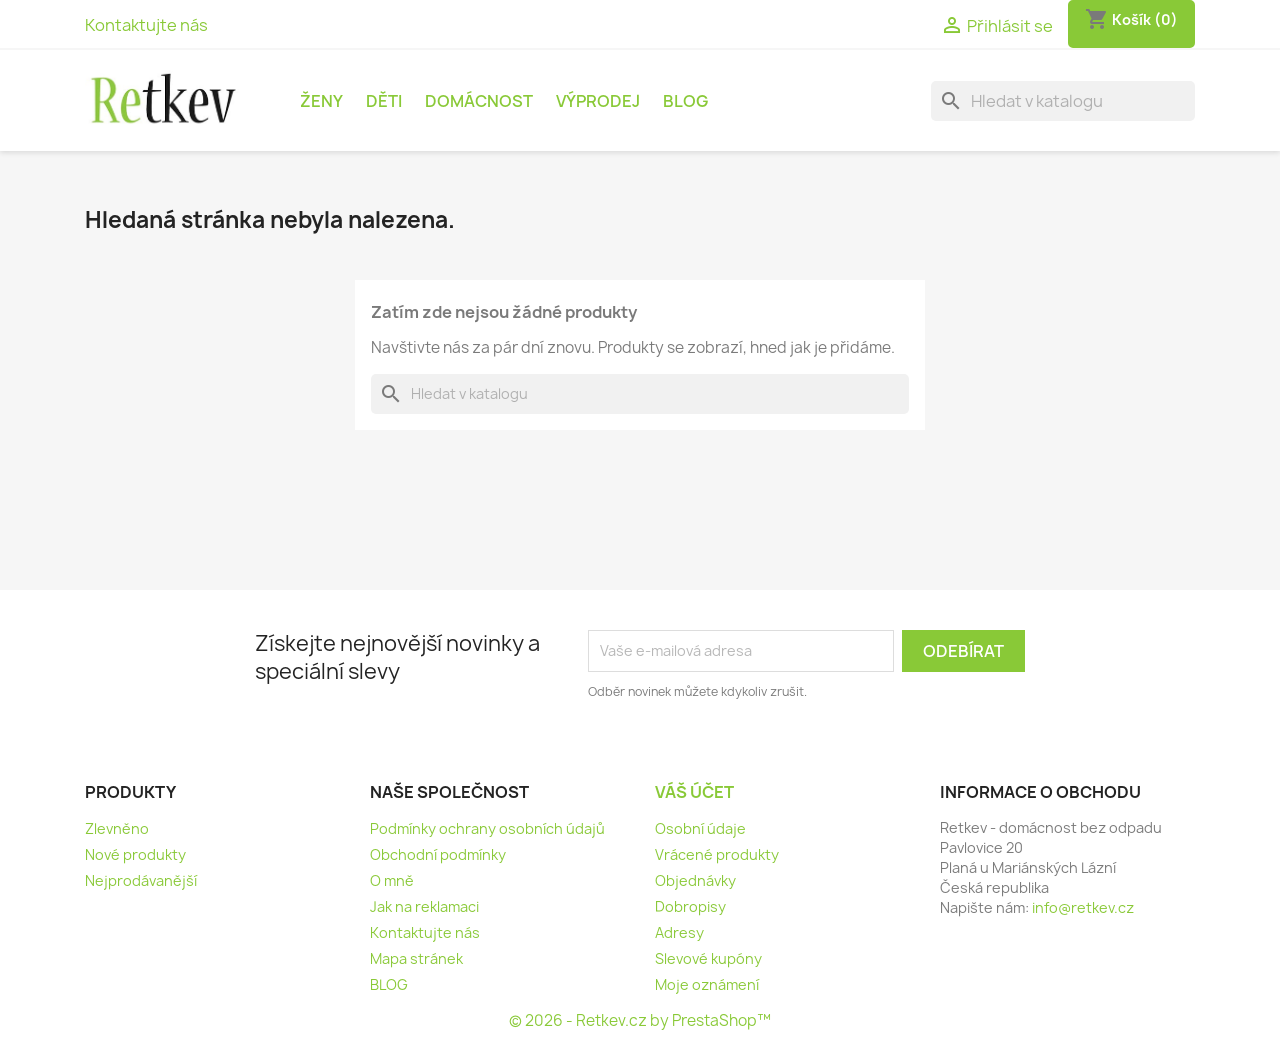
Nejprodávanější (141, 880)
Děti (384, 101)
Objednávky (695, 880)
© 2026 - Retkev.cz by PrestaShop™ (640, 1020)
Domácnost (479, 101)
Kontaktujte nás (146, 25)
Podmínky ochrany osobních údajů (487, 828)
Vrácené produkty (717, 854)
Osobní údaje (700, 828)
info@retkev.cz (1083, 907)
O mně (392, 880)
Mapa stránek (416, 958)
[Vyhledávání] (1063, 101)
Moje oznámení (707, 984)
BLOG (685, 101)
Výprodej (598, 101)
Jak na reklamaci (424, 906)
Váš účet (694, 792)
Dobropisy (690, 906)
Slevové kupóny (708, 958)
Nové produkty (135, 854)
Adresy (679, 932)
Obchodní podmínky (438, 854)
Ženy (321, 101)
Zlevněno (117, 828)
